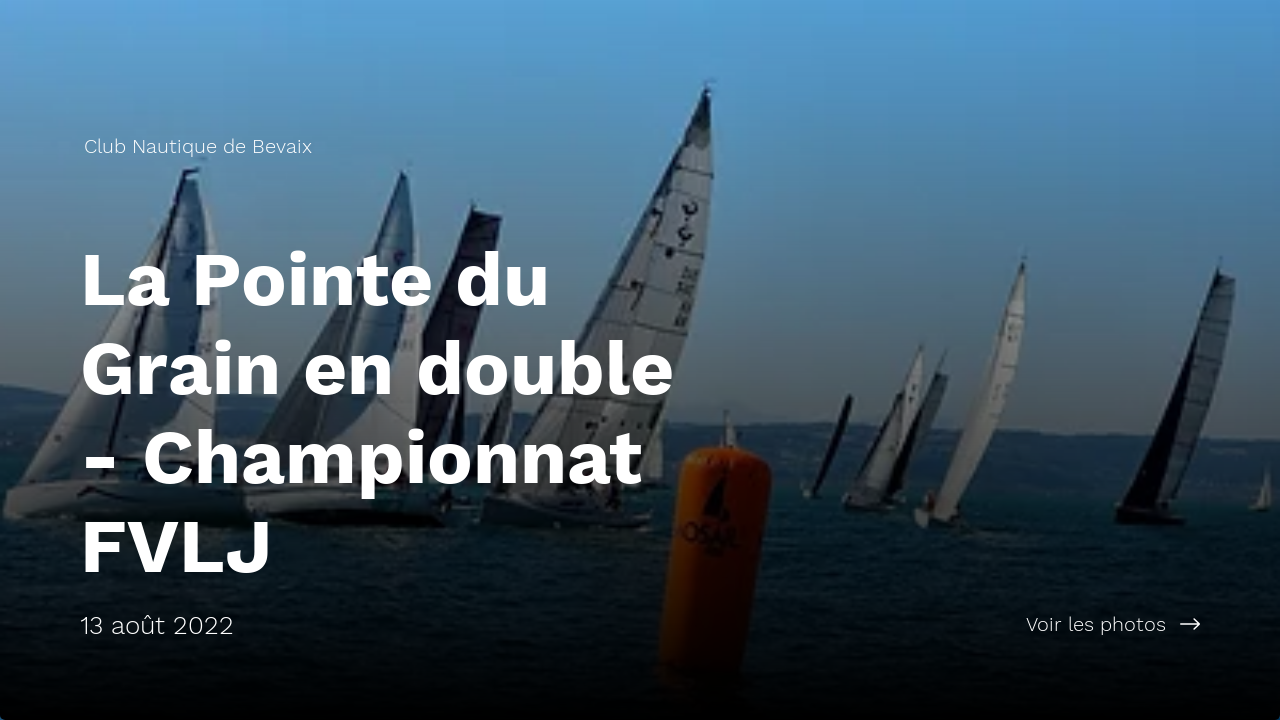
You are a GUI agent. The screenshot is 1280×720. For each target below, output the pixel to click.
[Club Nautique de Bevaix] (200, 146)
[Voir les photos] (960, 624)
